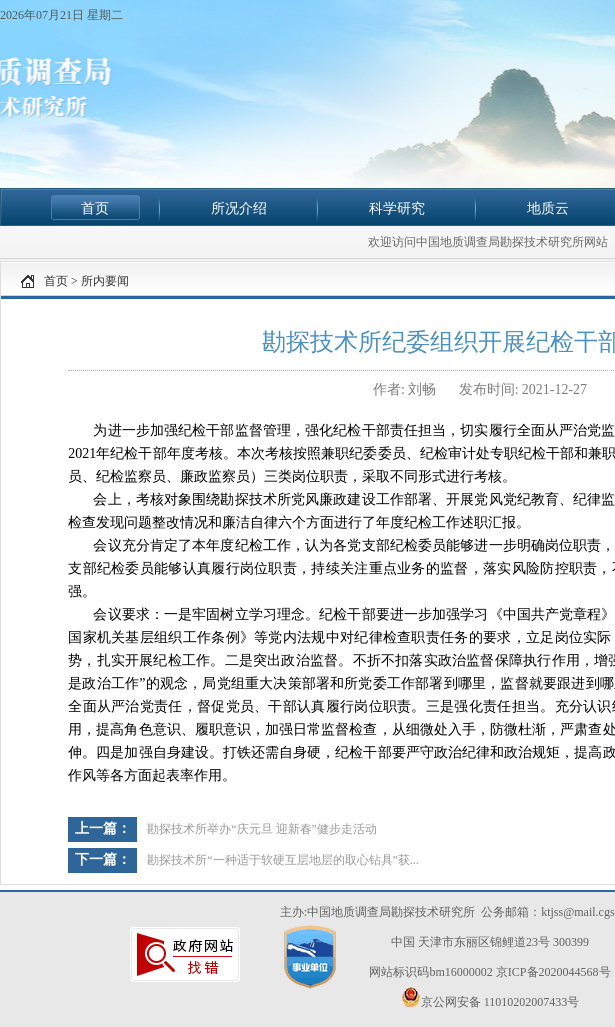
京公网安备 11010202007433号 (490, 998)
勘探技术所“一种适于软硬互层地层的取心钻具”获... (283, 860)
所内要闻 (105, 281)
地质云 (548, 208)
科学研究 (397, 208)
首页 (95, 208)
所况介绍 (239, 208)
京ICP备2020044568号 (553, 972)
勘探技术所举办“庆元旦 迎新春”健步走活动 (262, 829)
